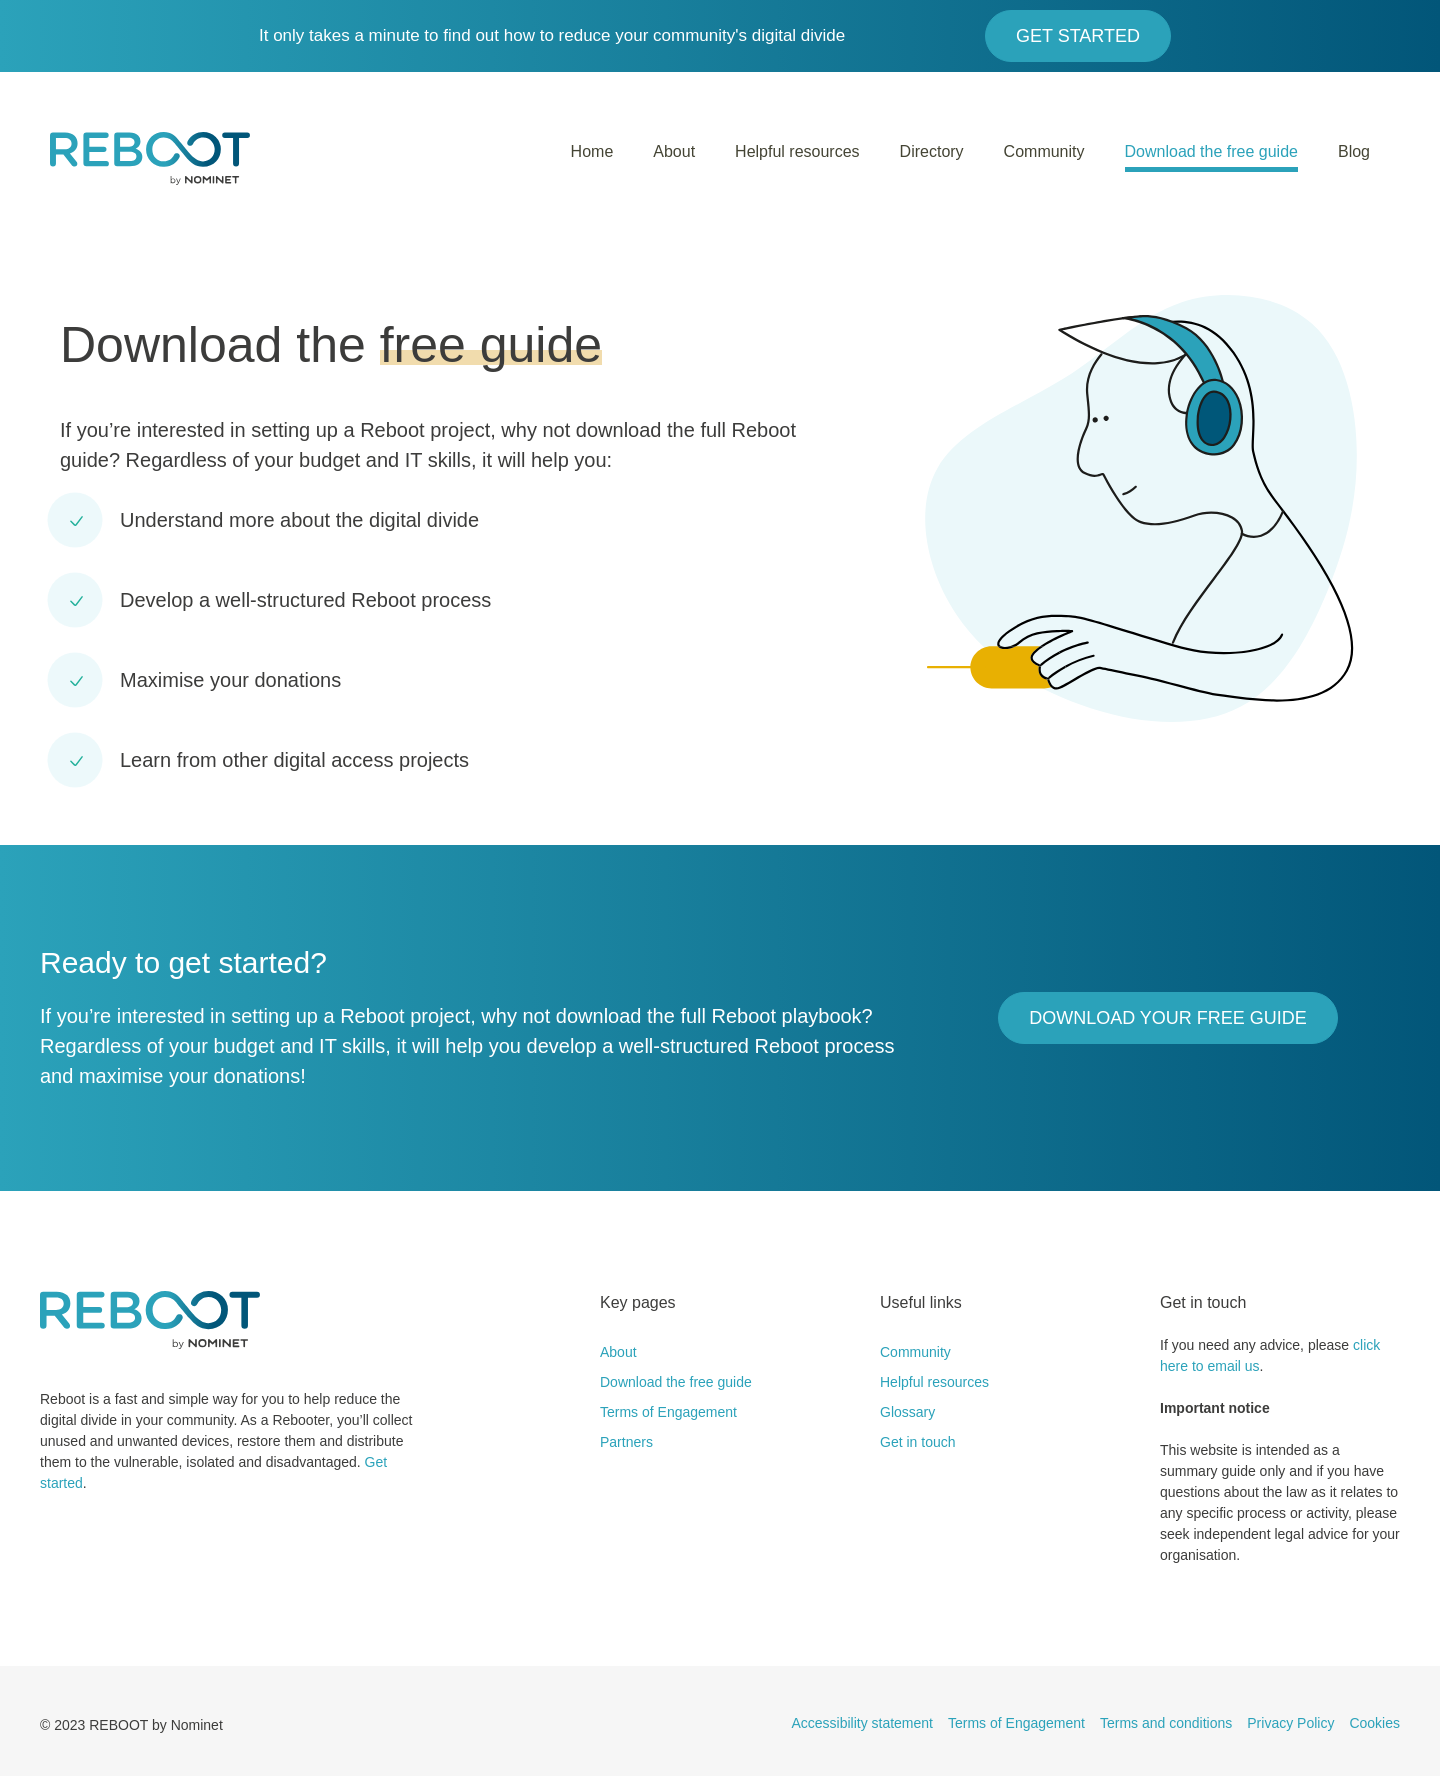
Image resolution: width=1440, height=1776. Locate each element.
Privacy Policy (1290, 1723)
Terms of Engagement (668, 1412)
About (674, 151)
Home (592, 151)
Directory (932, 151)
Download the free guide (1211, 151)
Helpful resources (797, 151)
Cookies (1374, 1723)
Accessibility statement (862, 1723)
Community (1044, 151)
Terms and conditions (1166, 1723)
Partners (626, 1442)
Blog (1354, 151)
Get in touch (918, 1442)
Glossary (907, 1412)
